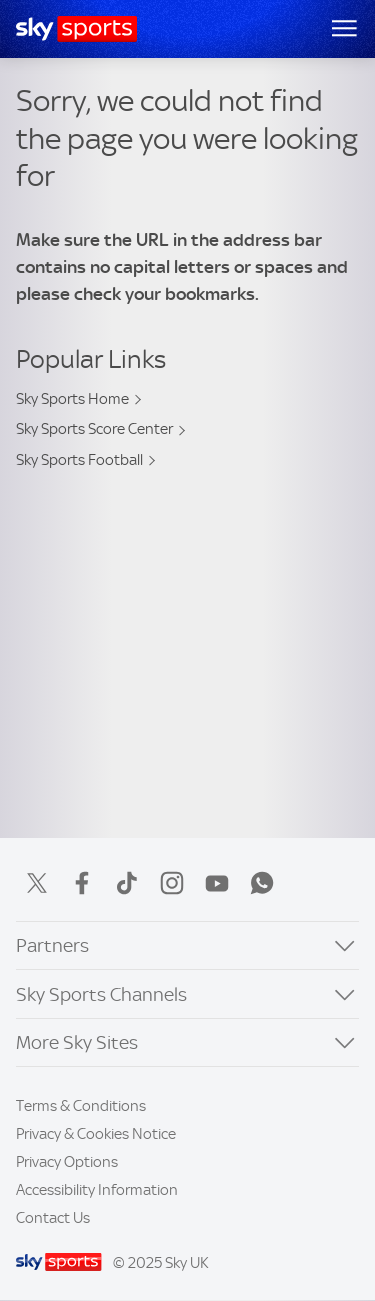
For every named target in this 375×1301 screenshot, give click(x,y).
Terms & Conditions (81, 1106)
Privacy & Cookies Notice (96, 1134)
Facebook (82, 883)
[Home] (76, 29)
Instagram (172, 883)
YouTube (217, 883)
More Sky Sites (77, 1042)
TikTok (127, 883)
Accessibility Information (97, 1190)
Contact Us (53, 1218)
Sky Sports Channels (101, 994)
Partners (52, 945)
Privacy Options (67, 1162)
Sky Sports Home (72, 399)
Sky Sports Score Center (94, 429)
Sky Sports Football (79, 460)
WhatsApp (262, 883)
